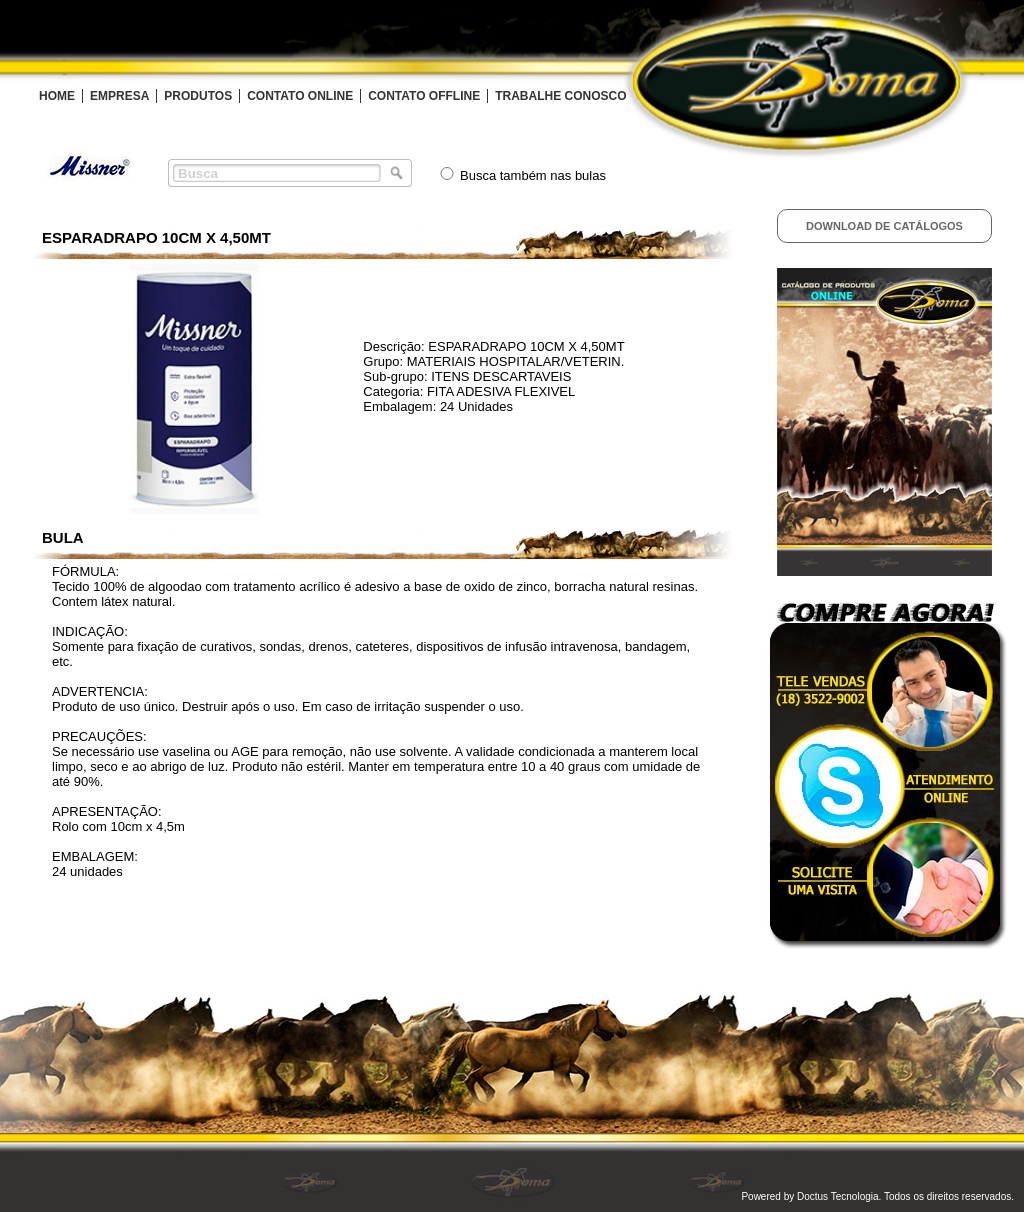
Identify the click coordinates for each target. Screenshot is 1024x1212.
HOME (57, 96)
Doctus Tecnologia (838, 1196)
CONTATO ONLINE (300, 96)
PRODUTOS (198, 96)
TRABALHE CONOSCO (560, 96)
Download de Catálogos (884, 226)
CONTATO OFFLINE (424, 96)
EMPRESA (119, 96)
